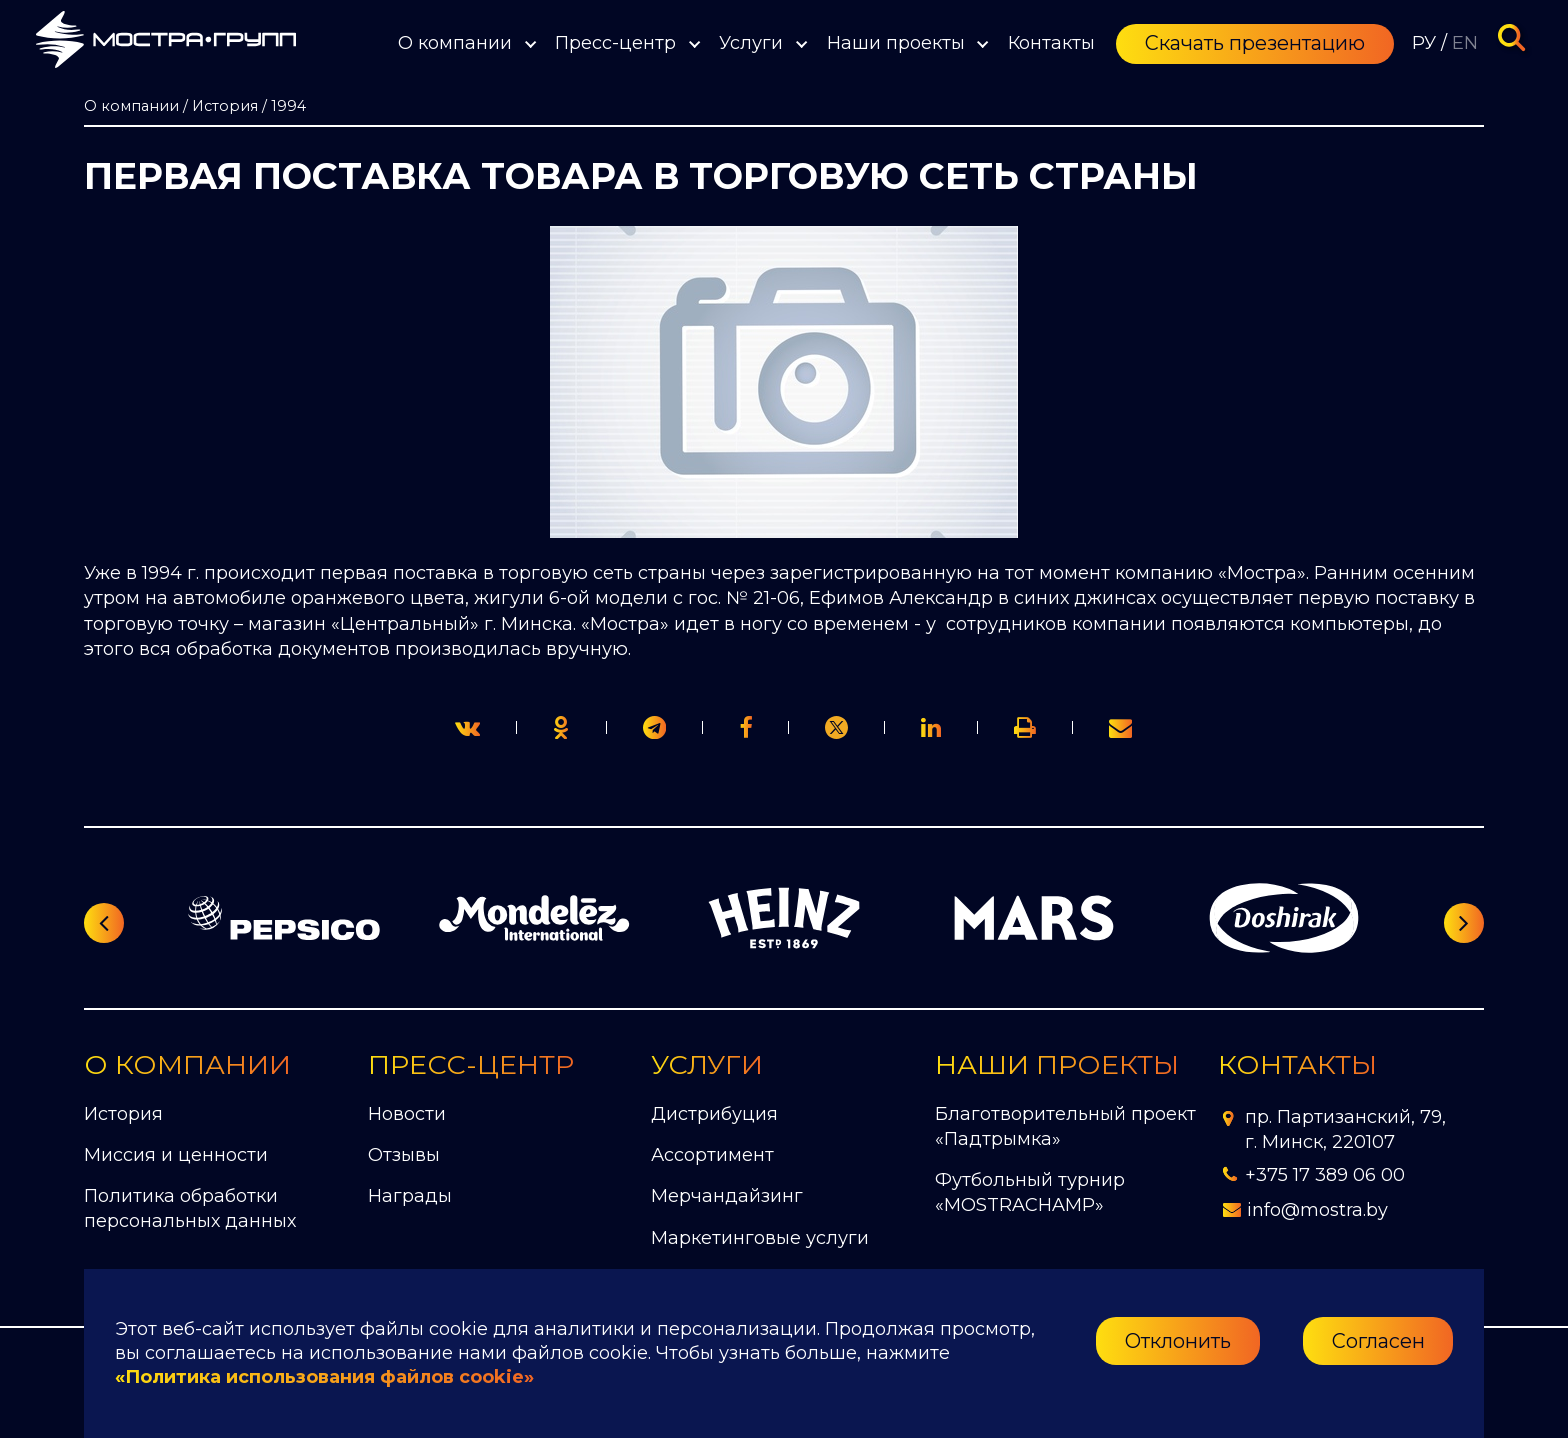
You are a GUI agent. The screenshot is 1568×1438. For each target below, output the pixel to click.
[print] (745, 727)
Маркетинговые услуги (760, 1238)
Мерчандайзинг (727, 1196)
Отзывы (404, 1155)
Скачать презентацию (1255, 43)
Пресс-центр (615, 43)
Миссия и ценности (176, 1155)
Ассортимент (712, 1155)
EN (1465, 43)
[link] (836, 727)
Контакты (1051, 43)
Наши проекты (896, 43)
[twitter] (467, 727)
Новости (407, 1114)
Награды (410, 1196)
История (123, 1114)
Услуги (751, 43)
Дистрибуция (714, 1114)
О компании (455, 43)
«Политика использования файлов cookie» (324, 1377)
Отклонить (1178, 1341)
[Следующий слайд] (1464, 923)
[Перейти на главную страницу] (166, 43)
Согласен (1378, 1341)
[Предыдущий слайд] (104, 923)
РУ (1424, 43)
